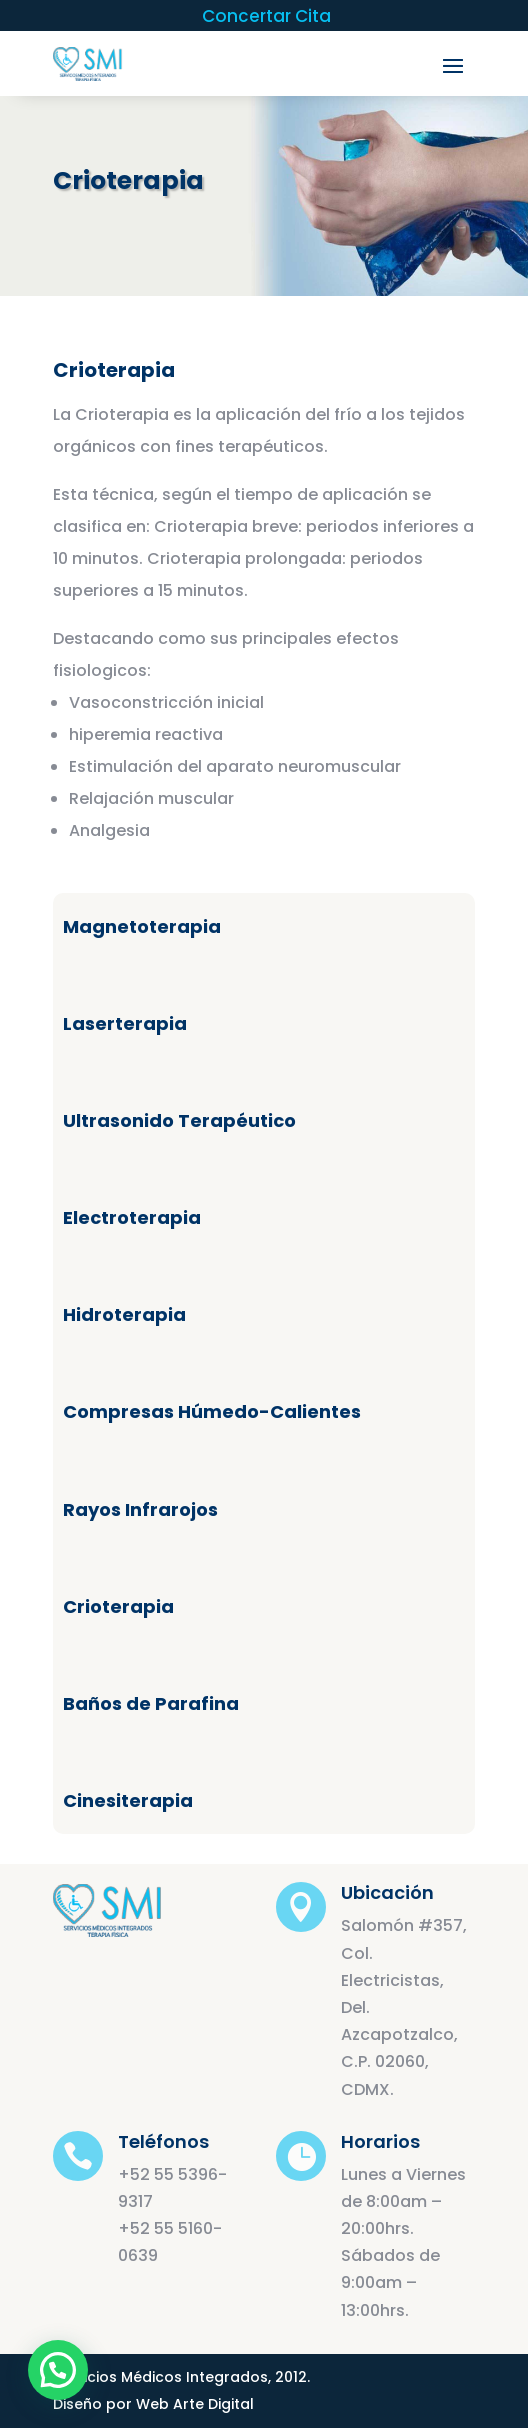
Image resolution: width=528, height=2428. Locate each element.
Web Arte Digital (195, 2404)
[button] (58, 2370)
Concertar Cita (266, 18)
